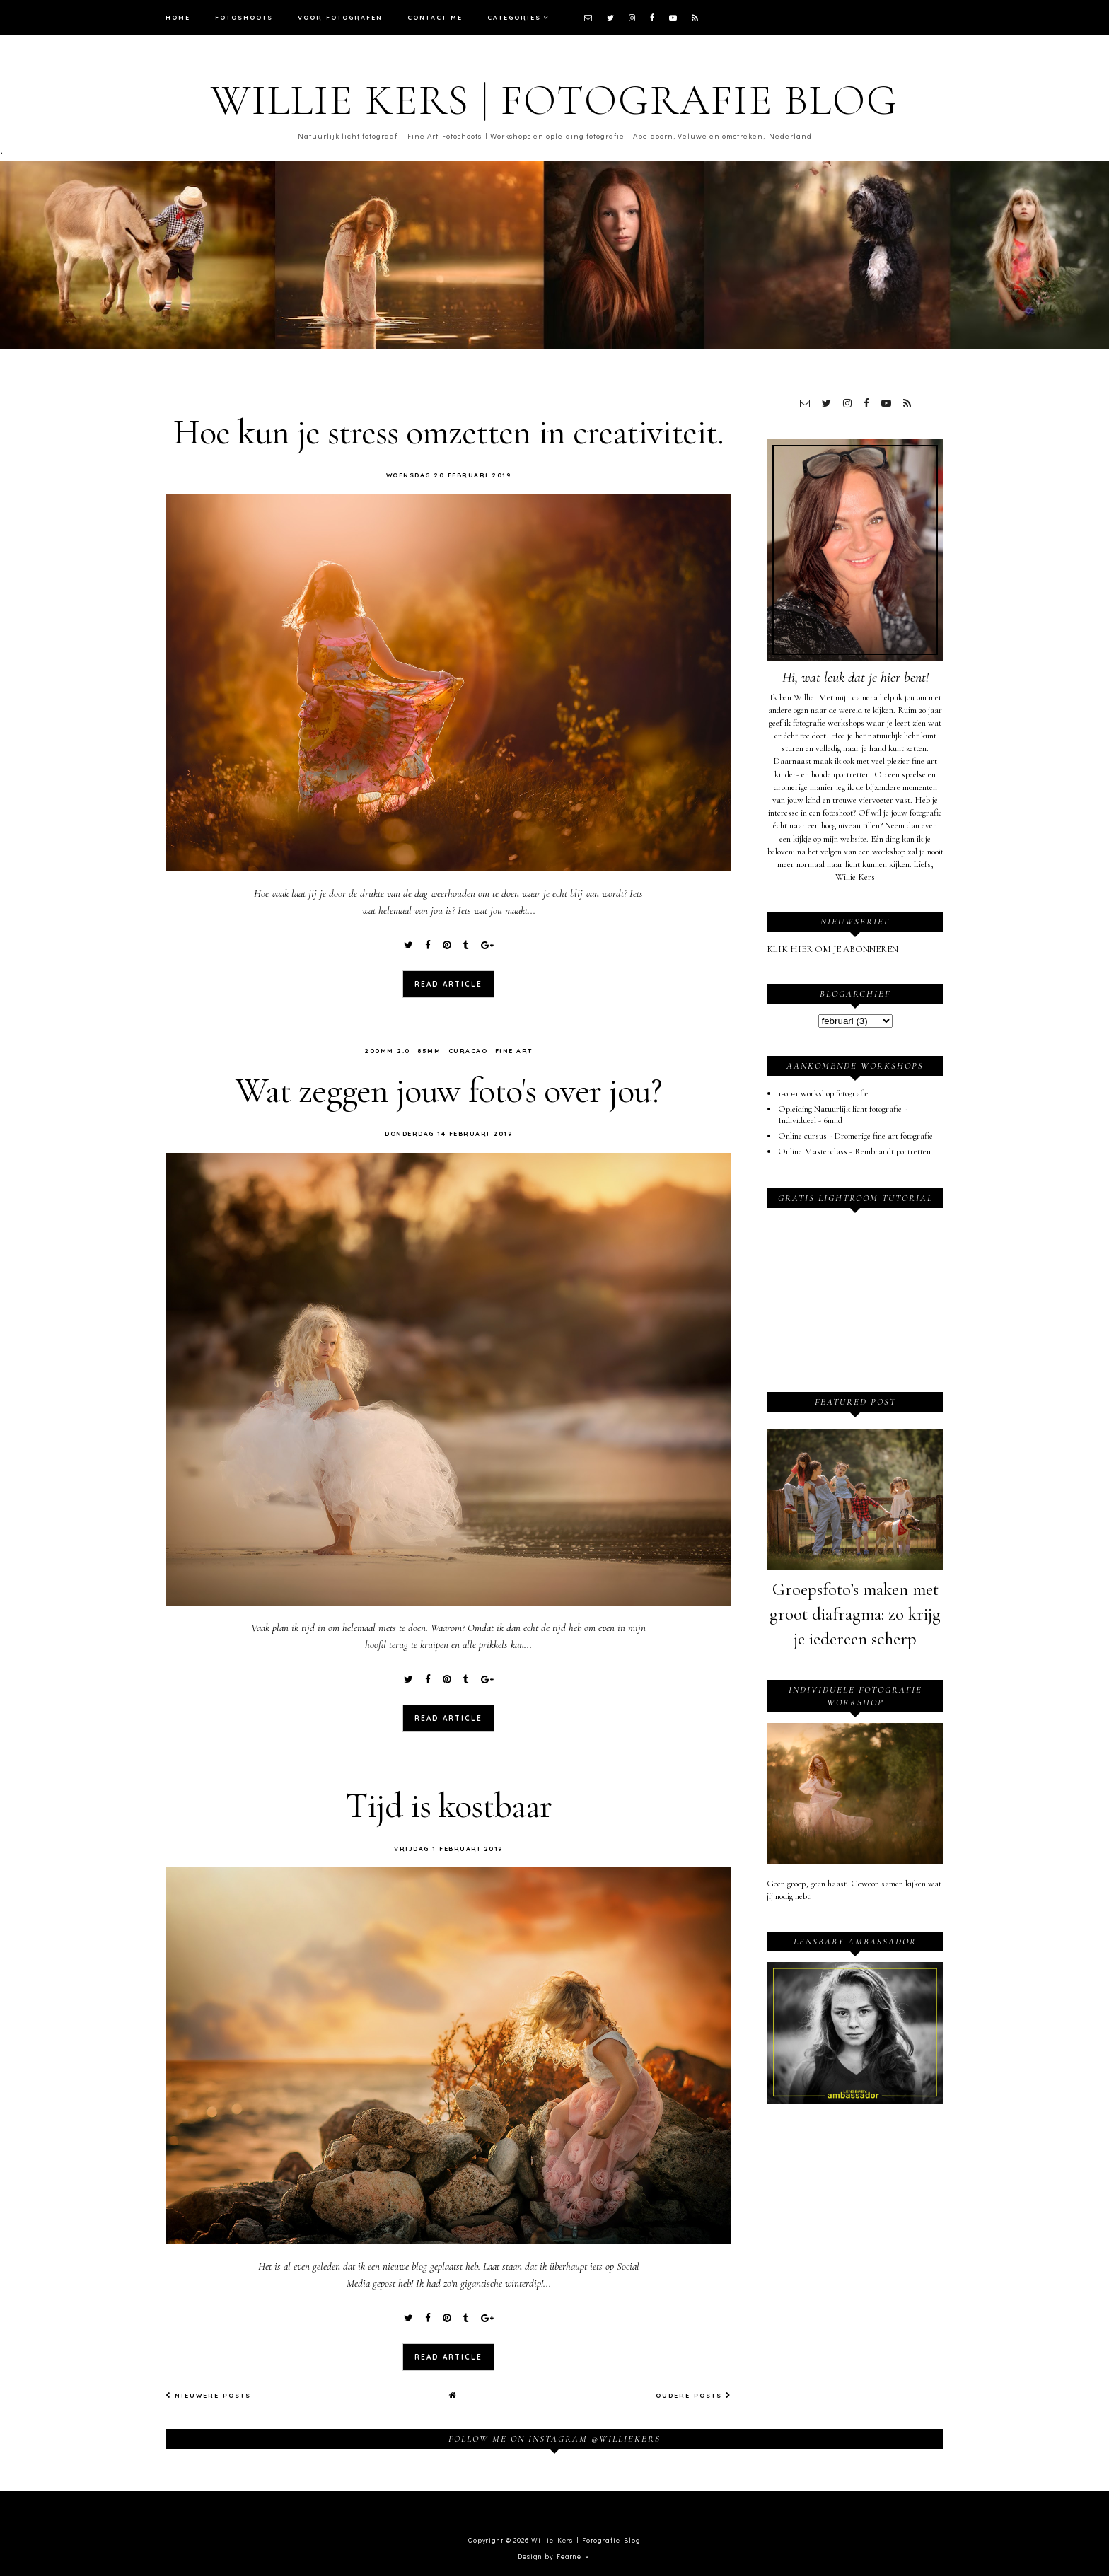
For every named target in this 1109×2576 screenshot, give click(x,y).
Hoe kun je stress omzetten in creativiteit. (448, 432)
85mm (429, 1049)
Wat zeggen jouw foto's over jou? (449, 1090)
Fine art (514, 1049)
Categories (514, 17)
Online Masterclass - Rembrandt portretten (854, 1151)
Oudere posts (693, 2392)
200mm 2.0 (387, 1049)
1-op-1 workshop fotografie (823, 1093)
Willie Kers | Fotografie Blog (554, 100)
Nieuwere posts (208, 2392)
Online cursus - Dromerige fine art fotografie (855, 1136)
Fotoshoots (244, 17)
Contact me (435, 17)
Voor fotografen (340, 17)
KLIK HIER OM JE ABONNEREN (832, 949)
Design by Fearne (549, 2553)
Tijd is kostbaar (449, 1803)
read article (448, 982)
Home (178, 17)
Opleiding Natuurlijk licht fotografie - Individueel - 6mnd (842, 1114)
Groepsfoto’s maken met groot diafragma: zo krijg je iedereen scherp (855, 1614)
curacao (468, 1049)
